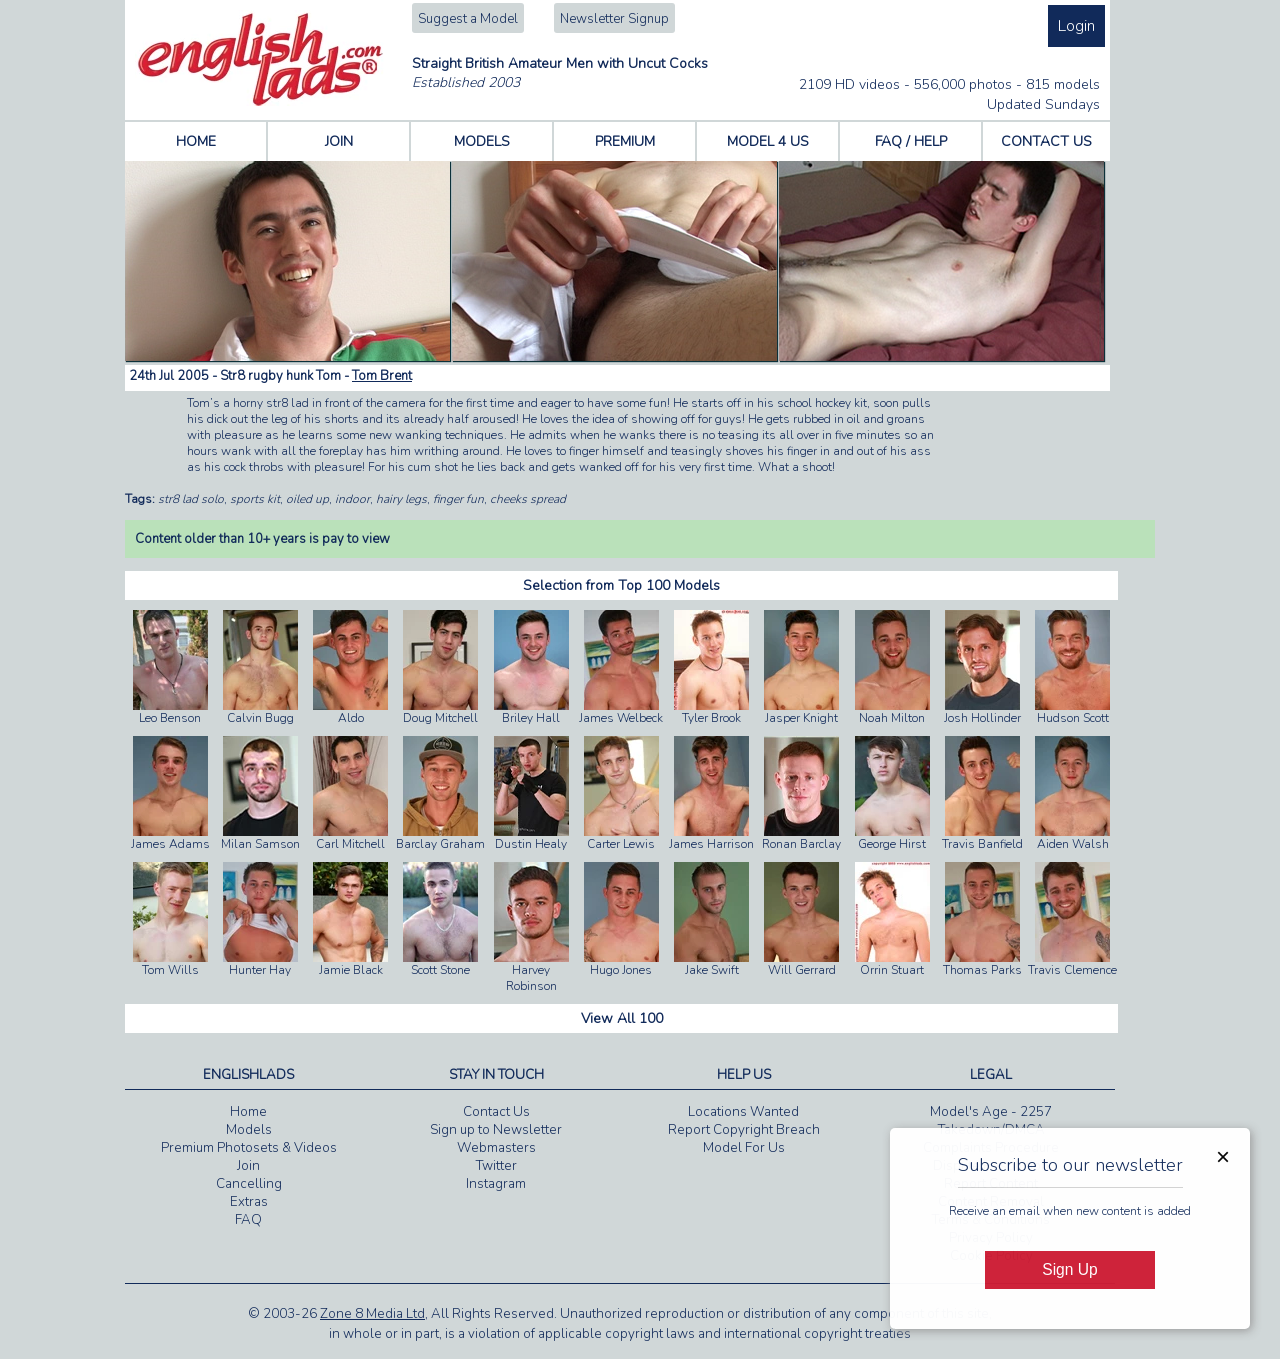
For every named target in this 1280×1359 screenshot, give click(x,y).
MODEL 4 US (768, 141)
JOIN (339, 141)
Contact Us (496, 1112)
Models (249, 1130)
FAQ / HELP (911, 141)
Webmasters (496, 1148)
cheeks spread (528, 499)
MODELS (482, 141)
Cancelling (249, 1184)
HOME (196, 141)
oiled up (307, 499)
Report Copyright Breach (744, 1130)
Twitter (496, 1166)
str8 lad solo (191, 499)
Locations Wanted (743, 1112)
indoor (352, 499)
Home (248, 1112)
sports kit (255, 499)
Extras (249, 1202)
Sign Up (1069, 1269)
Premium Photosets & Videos (249, 1148)
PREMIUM (625, 141)
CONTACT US (1046, 141)
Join (248, 1166)
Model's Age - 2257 (991, 1112)
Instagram (496, 1184)
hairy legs (401, 499)
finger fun (458, 499)
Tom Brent (382, 376)
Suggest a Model (468, 19)
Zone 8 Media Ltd (372, 1314)
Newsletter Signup (614, 19)
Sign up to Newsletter (496, 1130)
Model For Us (744, 1148)
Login (1076, 26)
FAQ (248, 1220)
